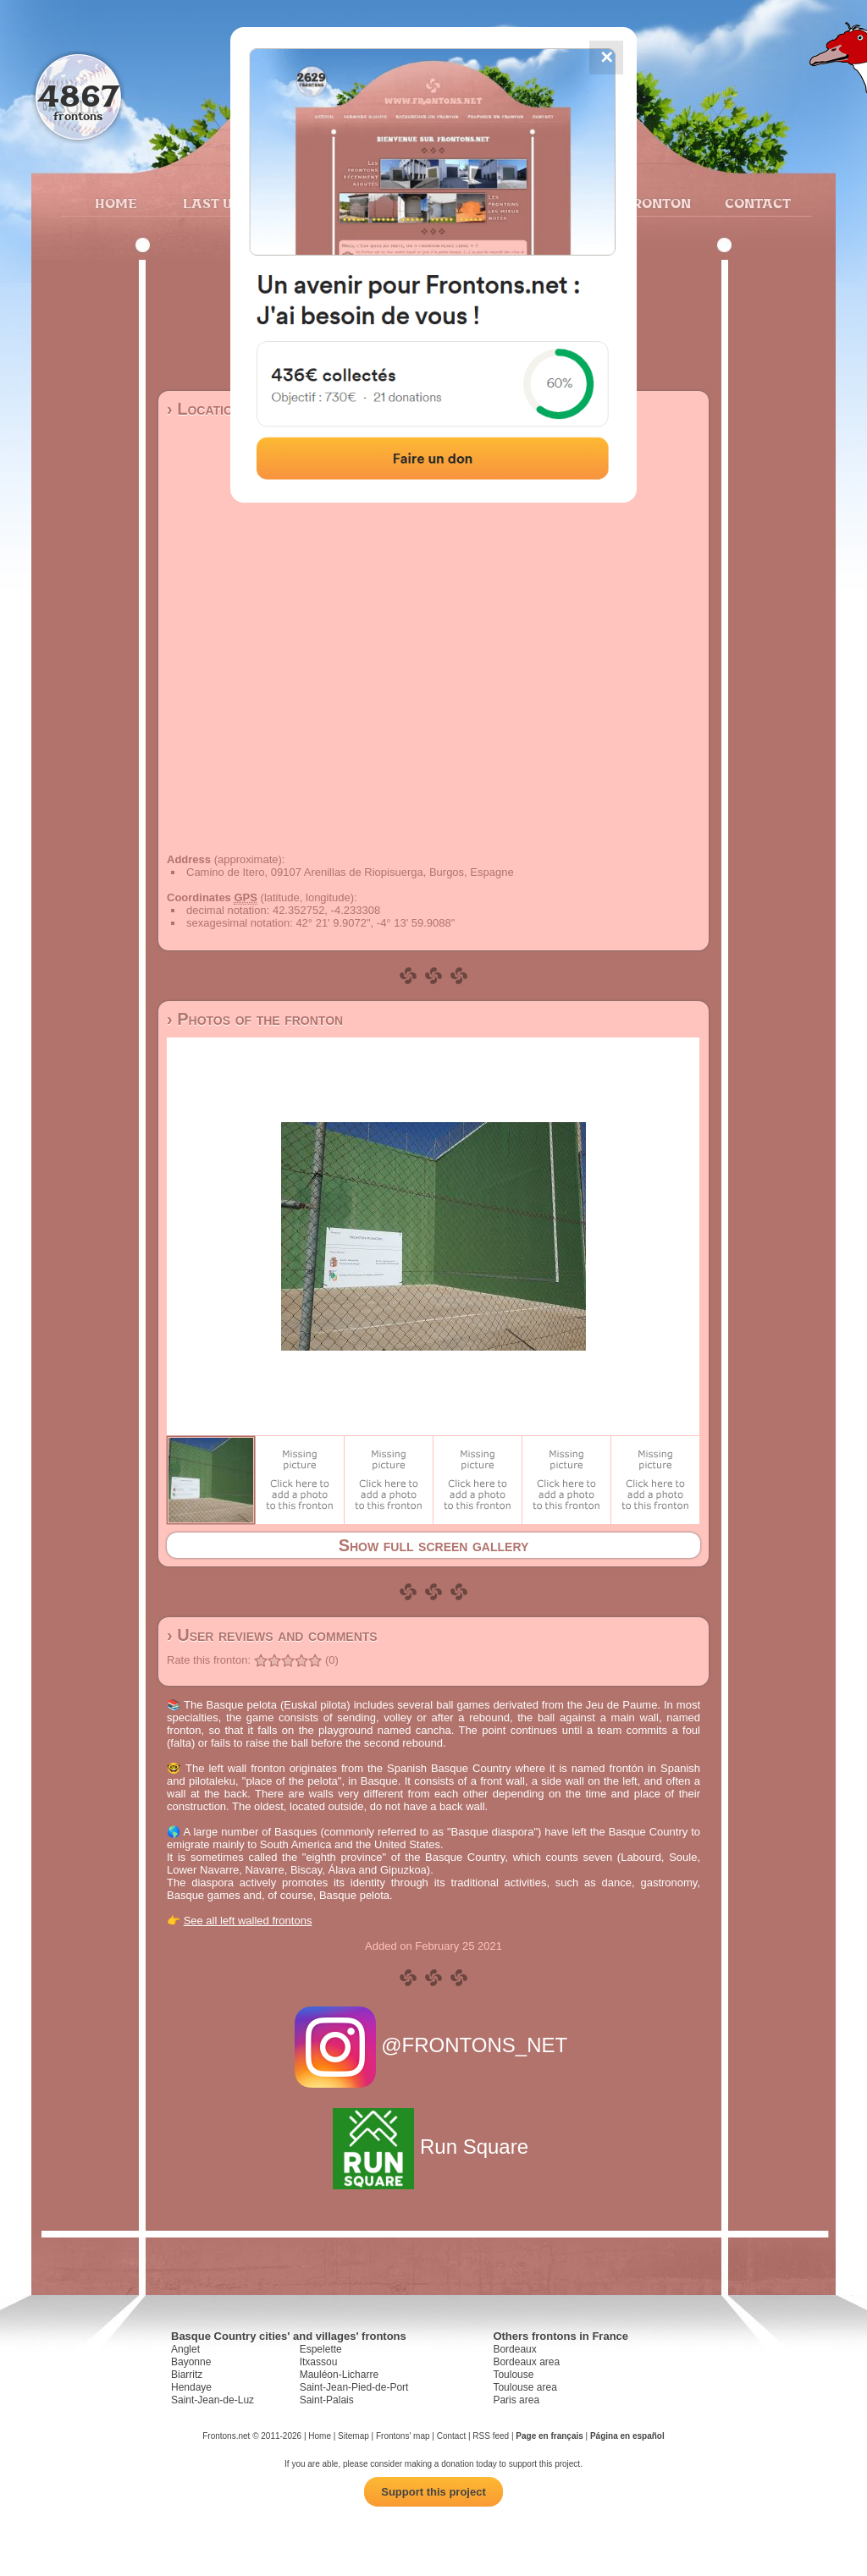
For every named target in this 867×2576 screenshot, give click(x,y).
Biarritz (186, 2375)
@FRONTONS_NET (434, 2045)
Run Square (433, 2146)
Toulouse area (524, 2387)
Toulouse (513, 2375)
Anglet (185, 2349)
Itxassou (319, 2362)
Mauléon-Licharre (339, 2375)
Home (116, 203)
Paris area (516, 2400)
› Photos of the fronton (255, 1019)
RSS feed (490, 2436)
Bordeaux (514, 2349)
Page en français (549, 2436)
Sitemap (353, 2436)
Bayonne (191, 2362)
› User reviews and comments (272, 1635)
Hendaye (191, 2387)
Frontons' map (403, 2436)
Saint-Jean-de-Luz (212, 2400)
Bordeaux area (526, 2362)
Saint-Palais (327, 2400)
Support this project (433, 2491)
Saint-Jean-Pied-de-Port (354, 2387)
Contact (756, 203)
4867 (78, 95)
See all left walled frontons (248, 1920)
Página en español (627, 2436)
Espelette (321, 2349)
